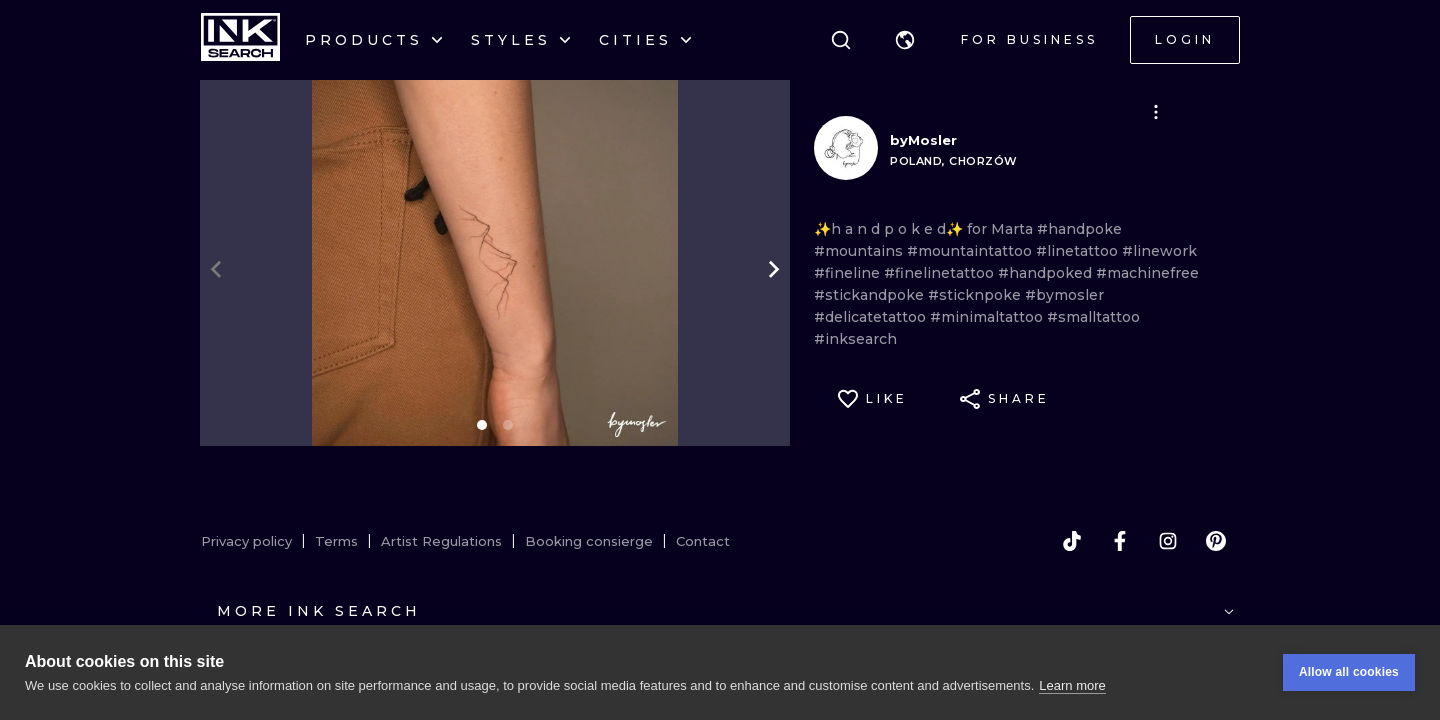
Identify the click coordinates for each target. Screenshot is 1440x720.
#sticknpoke (976, 295)
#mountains (860, 251)
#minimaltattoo (988, 317)
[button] (905, 40)
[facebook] (1120, 541)
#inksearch (855, 339)
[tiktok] (1072, 541)
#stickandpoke (871, 295)
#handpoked (1047, 273)
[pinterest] (1216, 541)
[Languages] (905, 40)
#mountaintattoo (971, 251)
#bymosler (1064, 295)
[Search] (841, 40)
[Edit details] (1156, 112)
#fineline (849, 273)
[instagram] (1168, 541)
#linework (1159, 251)
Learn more (1072, 686)
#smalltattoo (1093, 317)
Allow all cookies (1349, 674)
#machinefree (1147, 273)
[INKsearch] (240, 40)
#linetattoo (1079, 251)
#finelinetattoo (941, 273)
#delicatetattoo (872, 317)
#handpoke (1079, 229)
